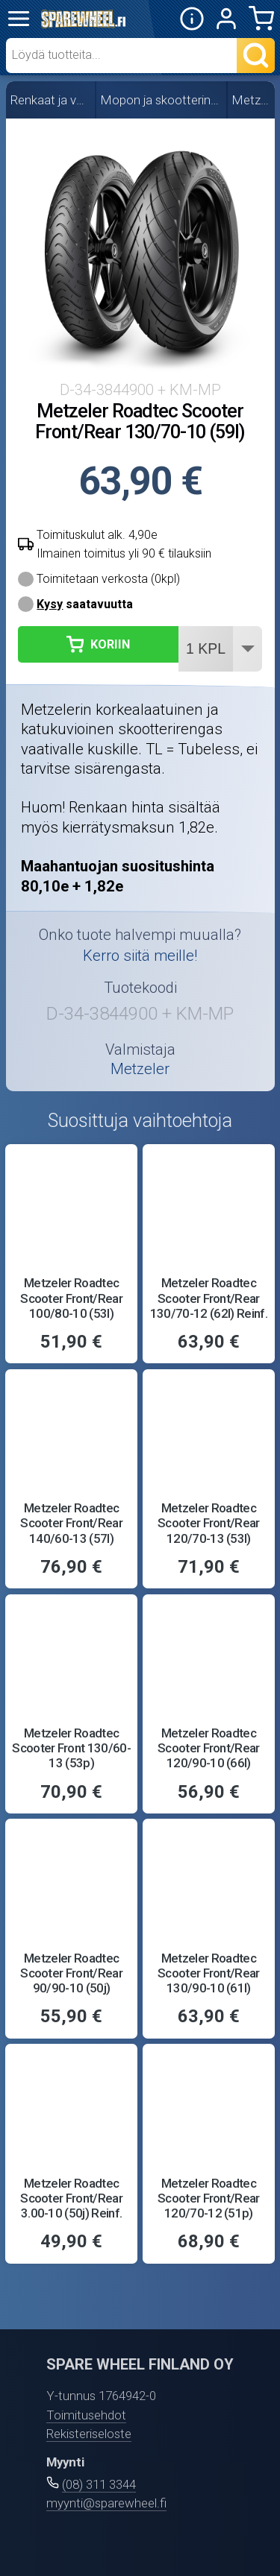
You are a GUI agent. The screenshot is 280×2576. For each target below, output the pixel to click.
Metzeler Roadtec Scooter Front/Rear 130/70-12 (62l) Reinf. (208, 1298)
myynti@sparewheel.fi (106, 2503)
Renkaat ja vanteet (50, 99)
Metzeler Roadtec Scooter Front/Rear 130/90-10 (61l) (209, 1973)
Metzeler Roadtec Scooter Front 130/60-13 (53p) (71, 1748)
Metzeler (251, 99)
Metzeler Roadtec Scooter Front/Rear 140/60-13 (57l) (71, 1523)
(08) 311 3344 (99, 2484)
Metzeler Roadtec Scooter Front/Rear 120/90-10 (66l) (209, 1748)
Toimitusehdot (86, 2415)
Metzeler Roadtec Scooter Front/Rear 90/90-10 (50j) (71, 1973)
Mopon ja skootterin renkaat (161, 99)
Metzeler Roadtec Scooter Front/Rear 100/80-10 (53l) (71, 1298)
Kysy (50, 604)
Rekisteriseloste (88, 2433)
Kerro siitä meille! (140, 956)
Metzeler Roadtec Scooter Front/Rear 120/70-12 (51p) (209, 2198)
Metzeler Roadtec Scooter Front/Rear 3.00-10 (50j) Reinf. (71, 2198)
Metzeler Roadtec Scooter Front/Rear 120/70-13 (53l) (209, 1523)
